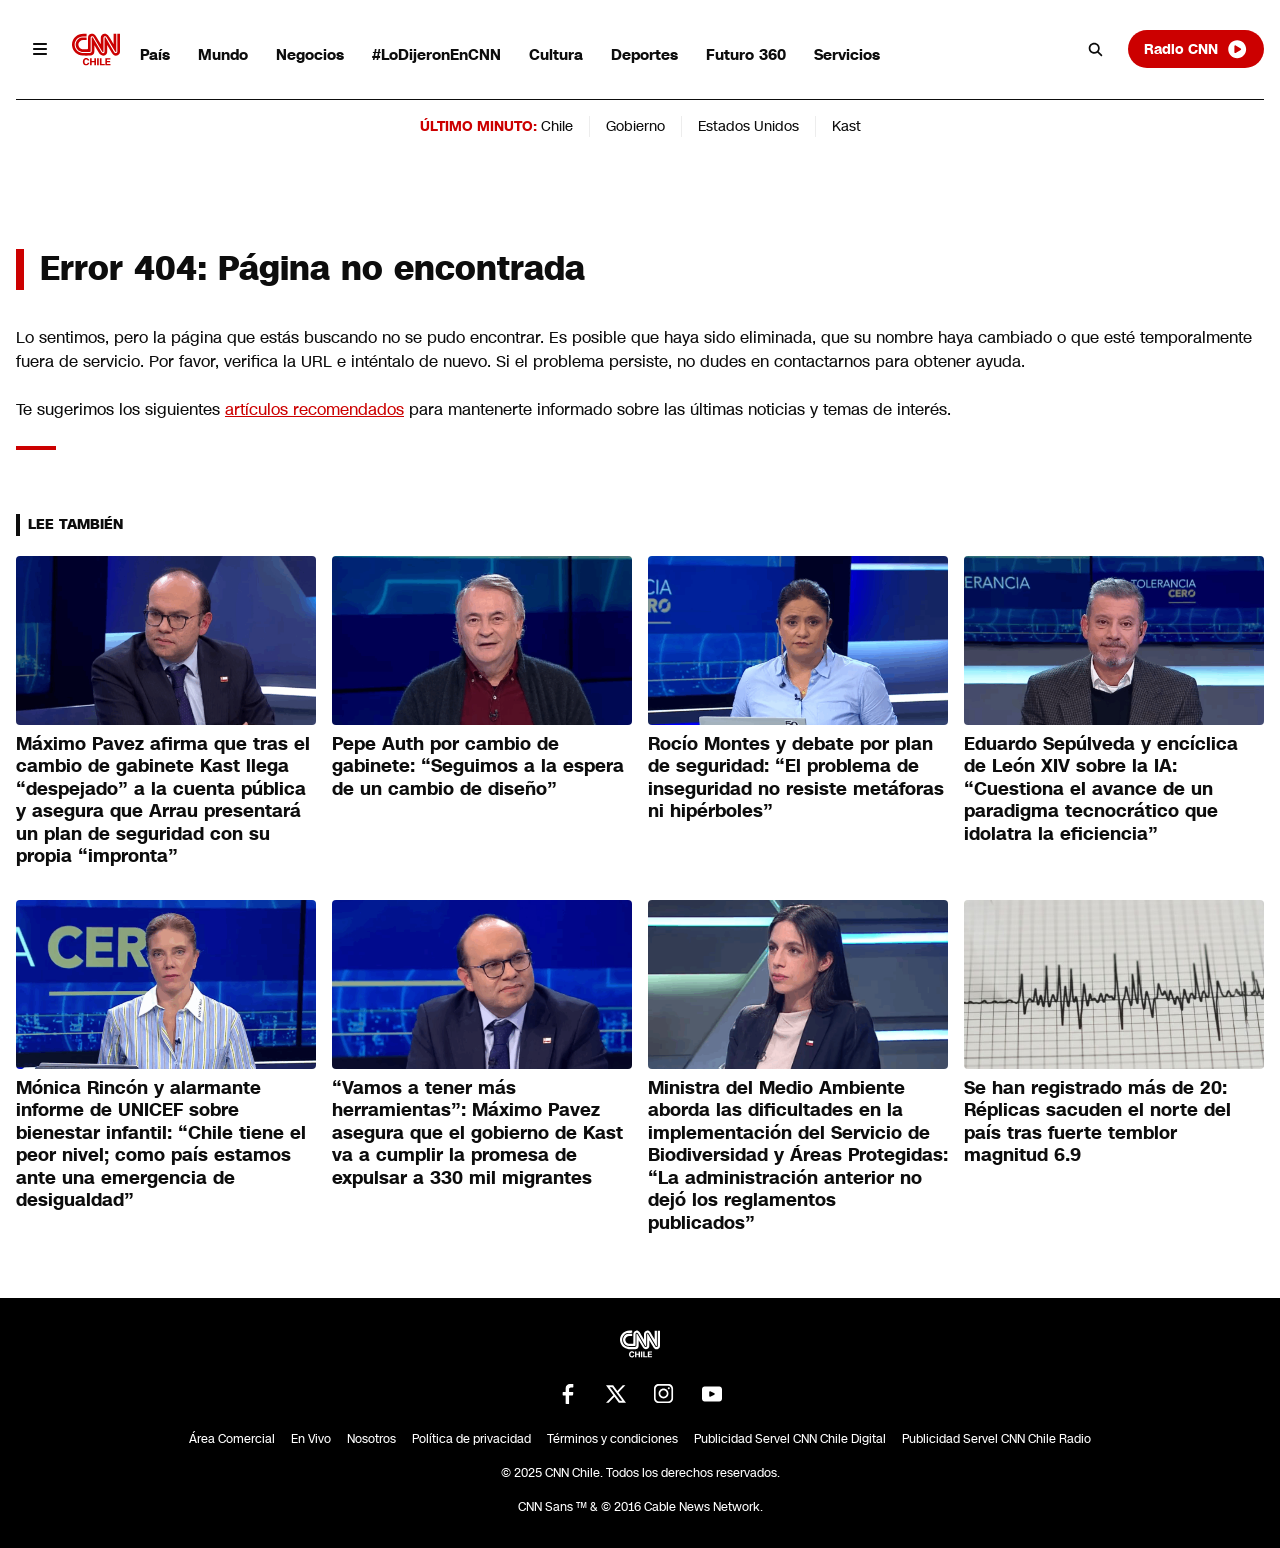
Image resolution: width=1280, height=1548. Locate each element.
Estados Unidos (748, 126)
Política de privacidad (471, 1439)
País (155, 54)
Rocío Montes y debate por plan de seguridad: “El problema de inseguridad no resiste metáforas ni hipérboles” (796, 778)
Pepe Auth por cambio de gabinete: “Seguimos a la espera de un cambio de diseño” (478, 766)
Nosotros (371, 1439)
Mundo (223, 54)
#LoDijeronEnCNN (436, 54)
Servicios (847, 54)
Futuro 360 (746, 54)
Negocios (310, 54)
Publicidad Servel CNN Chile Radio (996, 1439)
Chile (557, 126)
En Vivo (311, 1439)
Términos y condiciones (612, 1439)
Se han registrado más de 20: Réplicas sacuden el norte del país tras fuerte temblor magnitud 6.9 (1097, 1122)
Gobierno (635, 126)
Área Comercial (232, 1439)
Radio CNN (1196, 49)
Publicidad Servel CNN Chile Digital (790, 1439)
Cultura (556, 54)
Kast (846, 126)
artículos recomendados (314, 409)
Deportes (644, 54)
